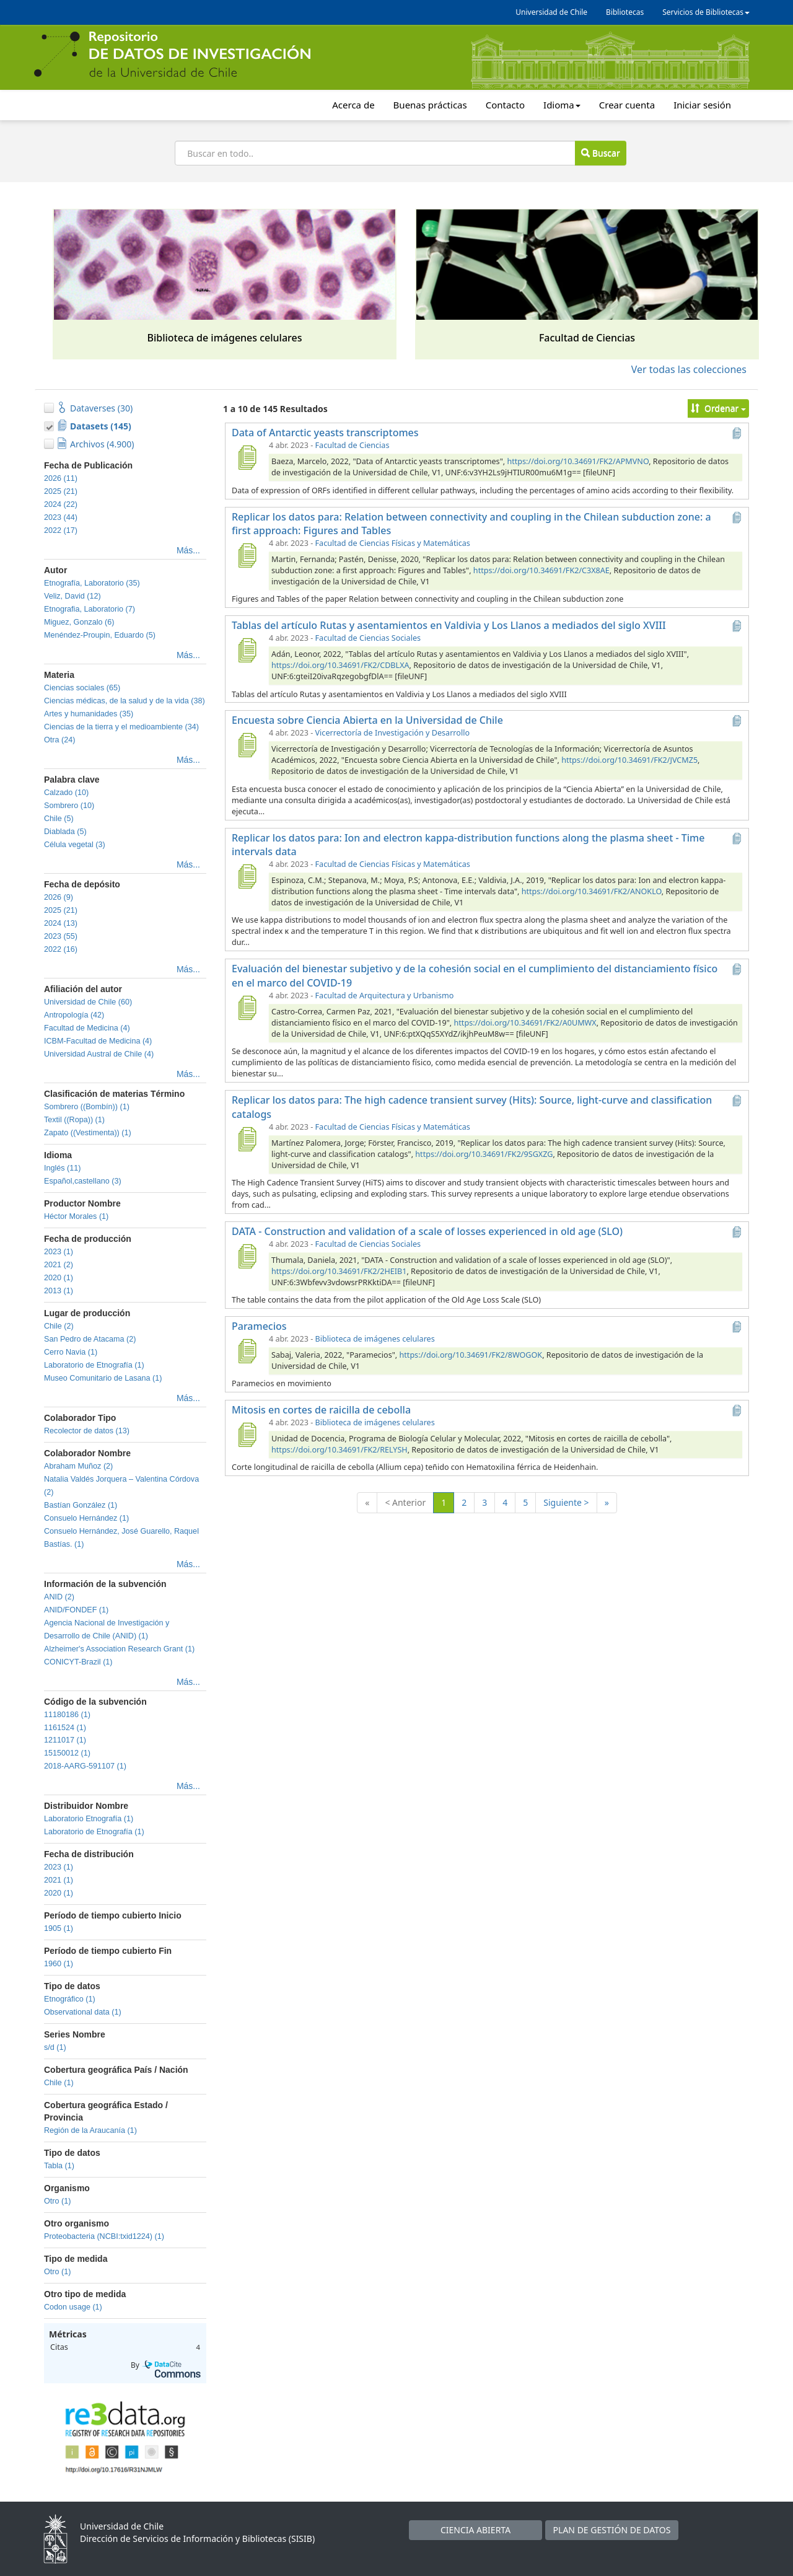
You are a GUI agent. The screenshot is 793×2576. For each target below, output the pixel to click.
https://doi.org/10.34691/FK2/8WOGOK (471, 1355)
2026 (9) (58, 897)
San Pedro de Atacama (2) (90, 1339)
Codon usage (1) (73, 2307)
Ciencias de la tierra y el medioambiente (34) (121, 727)
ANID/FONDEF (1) (76, 1610)
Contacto (505, 105)
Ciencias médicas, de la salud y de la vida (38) (124, 701)
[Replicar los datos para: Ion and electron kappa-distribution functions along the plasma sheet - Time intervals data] (246, 876)
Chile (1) (59, 2082)
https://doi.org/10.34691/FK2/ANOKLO (592, 891)
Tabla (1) (59, 2165)
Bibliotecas (625, 12)
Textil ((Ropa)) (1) (74, 1119)
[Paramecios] (246, 1351)
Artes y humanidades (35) (88, 714)
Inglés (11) (62, 1168)
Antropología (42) (74, 1015)
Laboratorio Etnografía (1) (88, 1818)
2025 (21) (60, 491)
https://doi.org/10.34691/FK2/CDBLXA (340, 665)
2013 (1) (58, 1290)
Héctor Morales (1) (76, 1216)
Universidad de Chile (551, 12)
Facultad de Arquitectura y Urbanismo (384, 995)
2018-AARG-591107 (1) (85, 1766)
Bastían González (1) (80, 1505)
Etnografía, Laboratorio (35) (92, 583)
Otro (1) (57, 2201)
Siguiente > (566, 1502)
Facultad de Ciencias (352, 445)
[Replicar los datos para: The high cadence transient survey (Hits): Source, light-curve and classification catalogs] (246, 1139)
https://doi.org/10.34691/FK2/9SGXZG (484, 1154)
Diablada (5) (65, 831)
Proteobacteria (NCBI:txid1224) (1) (104, 2236)
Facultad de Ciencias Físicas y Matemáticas (392, 543)
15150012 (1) (67, 1753)
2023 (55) (60, 936)
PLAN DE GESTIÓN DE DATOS (612, 2530)
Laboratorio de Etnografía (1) (94, 1365)
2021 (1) (58, 1880)
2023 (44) (60, 517)
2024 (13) (60, 923)
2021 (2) (58, 1264)
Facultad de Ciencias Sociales (368, 638)
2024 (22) (60, 504)
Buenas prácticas (430, 105)
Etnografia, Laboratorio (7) (89, 609)
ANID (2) (59, 1597)
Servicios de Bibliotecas (706, 12)
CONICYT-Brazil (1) (78, 1662)
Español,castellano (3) (82, 1181)
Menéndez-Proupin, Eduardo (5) (100, 635)
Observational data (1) (82, 2012)
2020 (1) (58, 1277)
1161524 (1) (65, 1727)
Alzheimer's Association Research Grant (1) (119, 1649)
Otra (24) (59, 740)
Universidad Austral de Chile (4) (99, 1054)
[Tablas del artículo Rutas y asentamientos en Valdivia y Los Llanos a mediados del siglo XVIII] (246, 650)
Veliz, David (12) (72, 596)
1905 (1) (58, 1928)
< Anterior (405, 1502)
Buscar (600, 153)
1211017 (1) (65, 1740)
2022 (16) (60, 949)
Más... (188, 550)
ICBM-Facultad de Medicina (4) (98, 1041)
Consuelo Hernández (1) (86, 1518)
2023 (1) (58, 1251)
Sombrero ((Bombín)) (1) (86, 1106)
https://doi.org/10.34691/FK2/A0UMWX (525, 1023)
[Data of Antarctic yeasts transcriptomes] (246, 457)
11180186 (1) (67, 1714)
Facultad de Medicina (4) (87, 1028)
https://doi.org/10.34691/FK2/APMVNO (578, 461)
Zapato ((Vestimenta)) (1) (87, 1132)
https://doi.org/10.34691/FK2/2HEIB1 (338, 1271)
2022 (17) (60, 530)
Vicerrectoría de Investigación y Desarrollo (392, 733)
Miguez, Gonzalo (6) (79, 622)
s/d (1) (55, 2047)
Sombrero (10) (69, 805)
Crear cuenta (627, 105)
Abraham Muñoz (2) (78, 1466)
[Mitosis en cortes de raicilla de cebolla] (246, 1434)
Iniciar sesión (702, 105)
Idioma (562, 105)
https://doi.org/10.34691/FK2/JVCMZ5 (629, 760)
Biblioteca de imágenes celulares (375, 1339)
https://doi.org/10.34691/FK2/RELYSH (339, 1449)
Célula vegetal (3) (74, 844)
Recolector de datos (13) (86, 1430)
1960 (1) (58, 1963)
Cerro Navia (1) (70, 1352)
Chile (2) (59, 1326)
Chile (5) (59, 818)
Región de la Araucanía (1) (90, 2130)
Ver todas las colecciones (689, 369)
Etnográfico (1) (69, 1999)
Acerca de (353, 105)
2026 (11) (60, 478)
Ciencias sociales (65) (82, 688)
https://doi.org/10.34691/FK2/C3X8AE (541, 570)
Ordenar (718, 408)
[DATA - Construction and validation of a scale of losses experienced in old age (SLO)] (246, 1256)
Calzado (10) (66, 792)
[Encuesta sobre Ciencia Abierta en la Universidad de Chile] (246, 745)
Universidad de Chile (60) (88, 1002)
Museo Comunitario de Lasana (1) (103, 1378)
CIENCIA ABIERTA (475, 2530)
